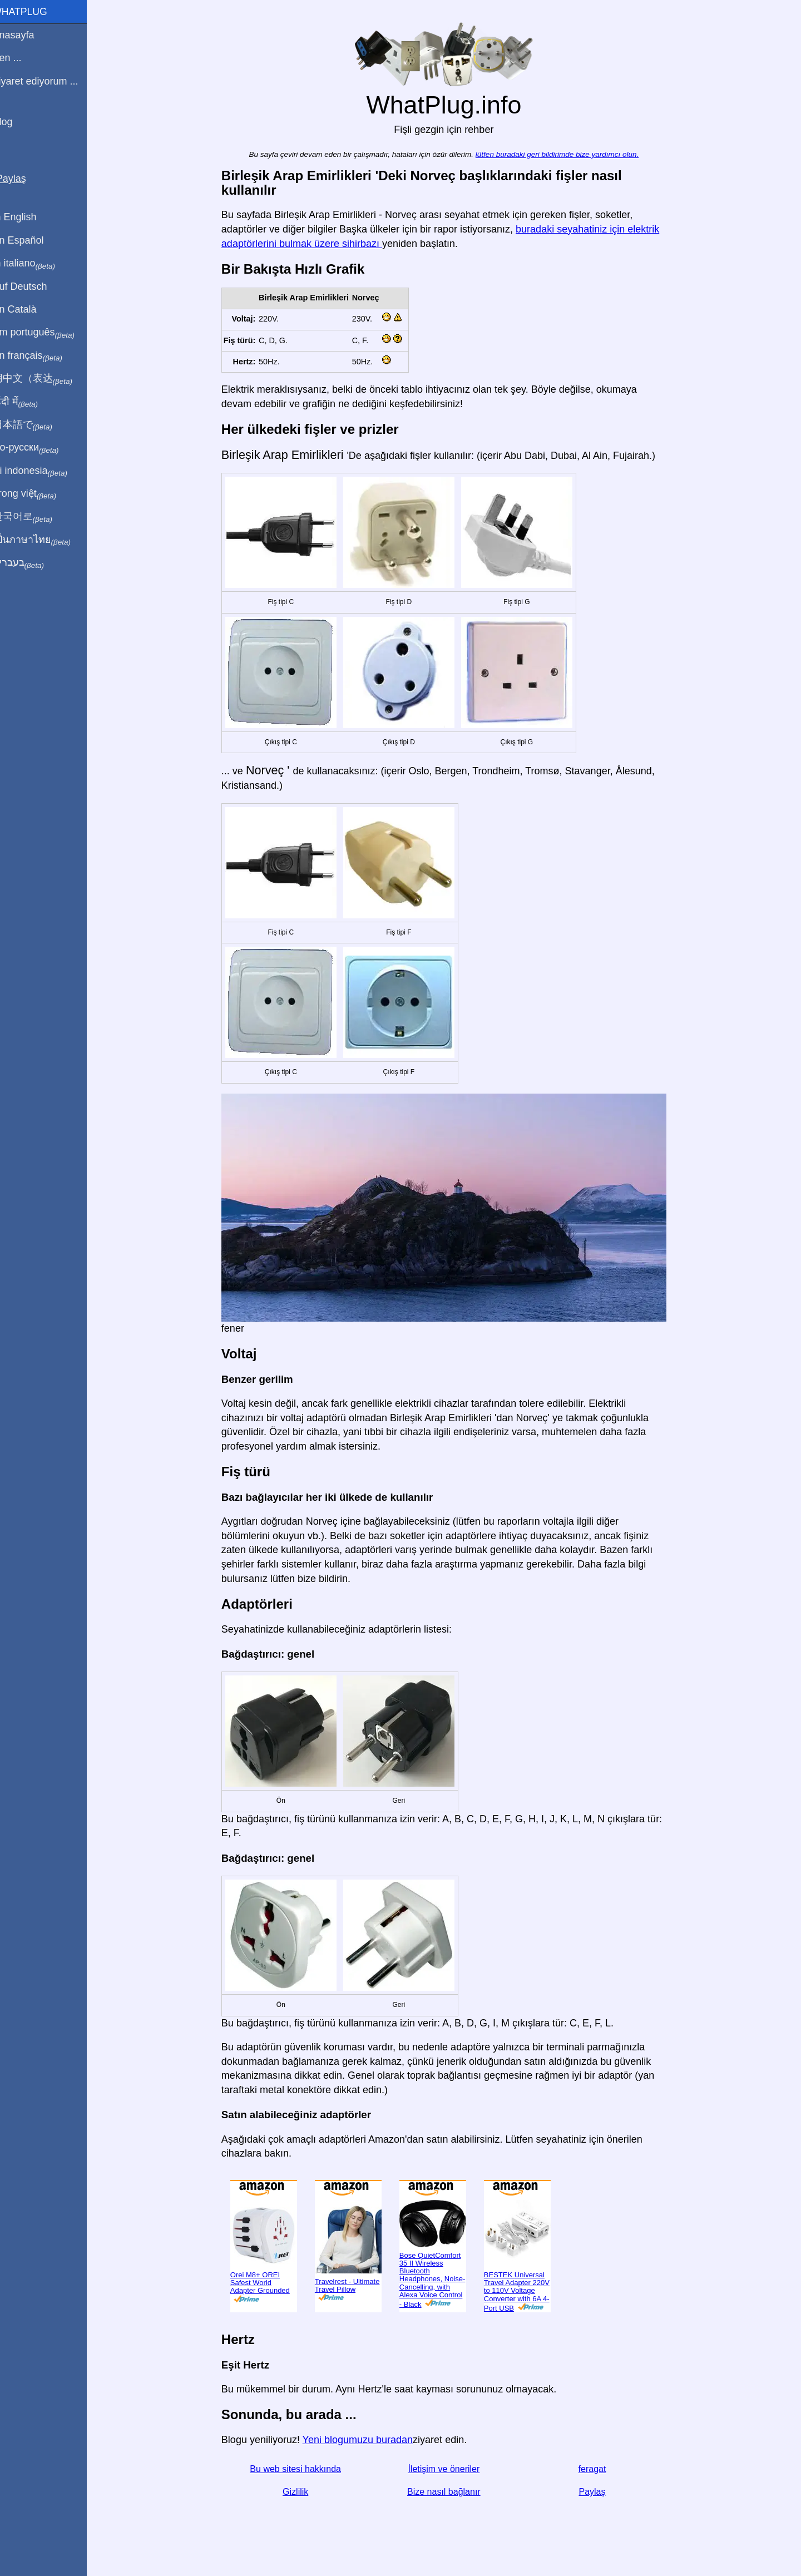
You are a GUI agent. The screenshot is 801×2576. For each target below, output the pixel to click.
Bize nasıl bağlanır (450, 2491)
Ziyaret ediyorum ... (49, 81)
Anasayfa (27, 35)
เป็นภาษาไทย (45, 540)
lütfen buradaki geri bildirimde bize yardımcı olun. (563, 154)
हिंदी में (29, 402)
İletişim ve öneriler (451, 2469)
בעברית (31, 563)
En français (41, 356)
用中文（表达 (46, 379)
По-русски (39, 448)
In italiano (37, 264)
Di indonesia (43, 471)
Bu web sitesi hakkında (302, 2469)
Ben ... (20, 57)
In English (28, 217)
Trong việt (38, 494)
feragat (599, 2469)
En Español (31, 240)
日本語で (36, 425)
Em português (47, 333)
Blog (16, 121)
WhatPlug (33, 11)
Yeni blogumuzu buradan (364, 2439)
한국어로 (36, 517)
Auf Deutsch (33, 286)
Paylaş (599, 2491)
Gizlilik (302, 2491)
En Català (28, 309)
